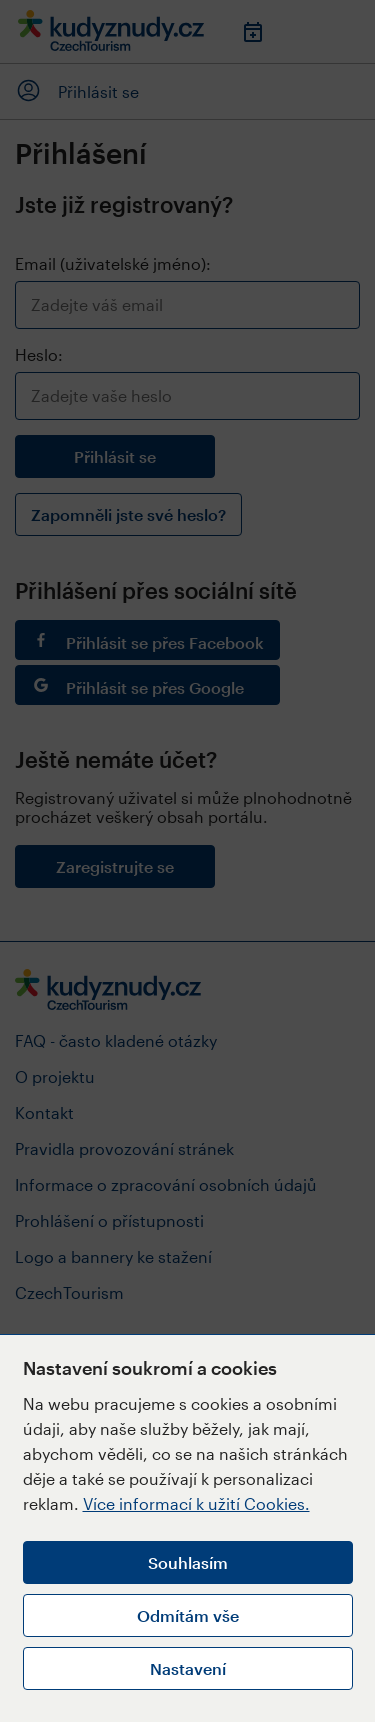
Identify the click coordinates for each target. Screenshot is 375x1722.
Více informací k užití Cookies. (196, 1503)
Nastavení (188, 1668)
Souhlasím (188, 1562)
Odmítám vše (188, 1615)
